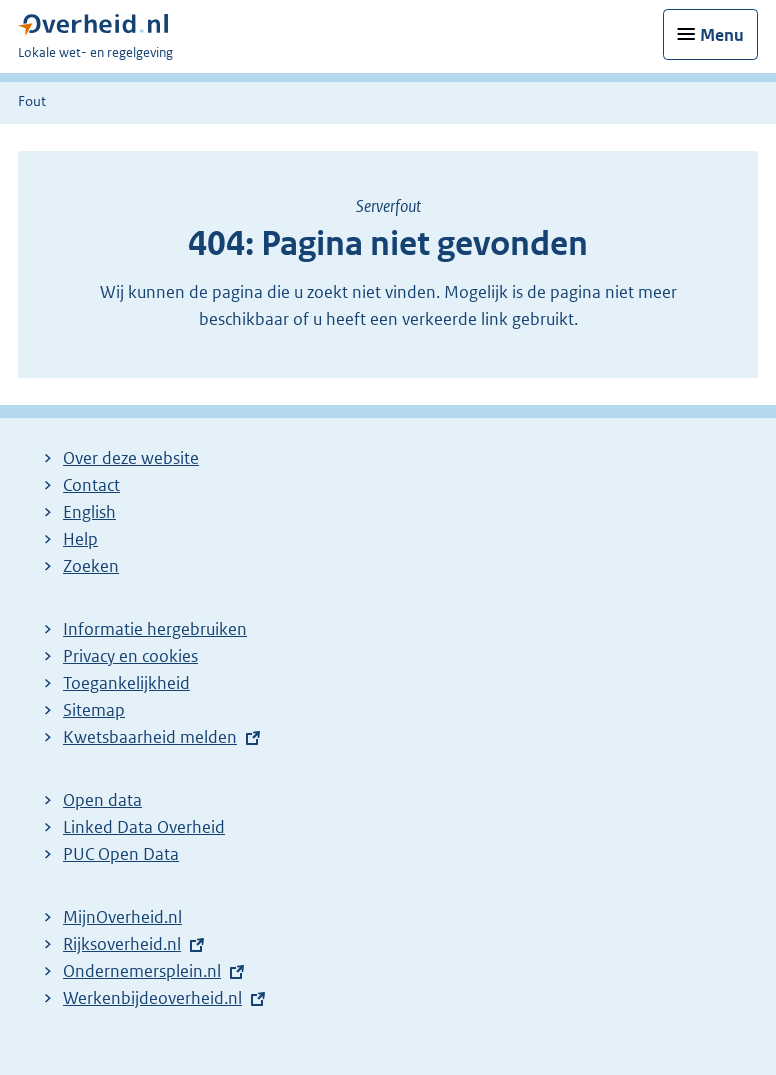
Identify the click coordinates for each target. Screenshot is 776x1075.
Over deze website (131, 458)
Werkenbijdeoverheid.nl (152, 998)
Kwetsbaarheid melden (150, 737)
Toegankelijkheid (126, 683)
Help (80, 539)
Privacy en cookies (130, 656)
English (89, 512)
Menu (722, 35)
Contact (91, 485)
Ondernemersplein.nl (142, 971)
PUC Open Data (121, 854)
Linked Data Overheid (144, 827)
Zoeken (91, 566)
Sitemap (94, 710)
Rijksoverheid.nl (122, 944)
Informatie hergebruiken (155, 629)
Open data (102, 800)
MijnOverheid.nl (122, 917)
